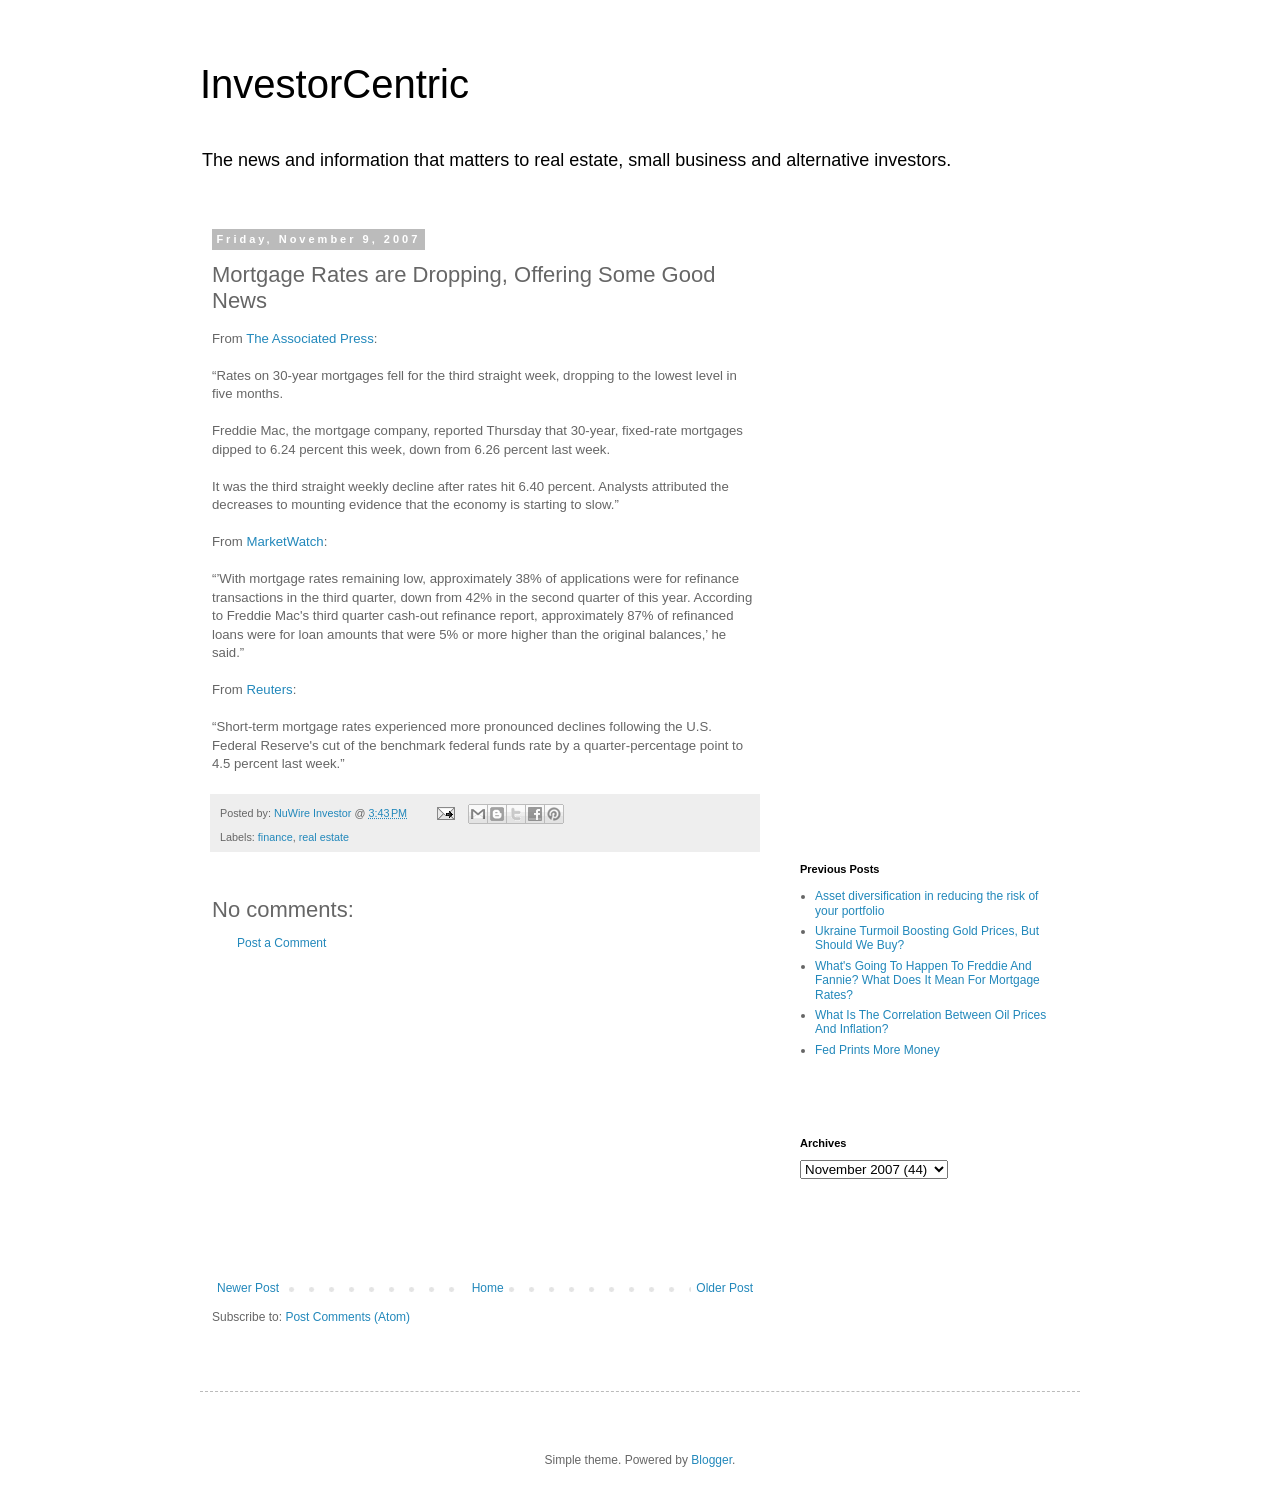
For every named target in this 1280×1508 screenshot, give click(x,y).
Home (488, 1288)
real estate (324, 837)
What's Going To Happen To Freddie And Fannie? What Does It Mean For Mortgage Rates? (927, 980)
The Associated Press (310, 338)
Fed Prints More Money (877, 1050)
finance (275, 837)
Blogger (711, 1460)
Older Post (724, 1288)
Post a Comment (281, 943)
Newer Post (248, 1288)
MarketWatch (284, 541)
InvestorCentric (334, 84)
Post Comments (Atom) (347, 1317)
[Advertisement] (485, 1116)
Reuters (269, 689)
